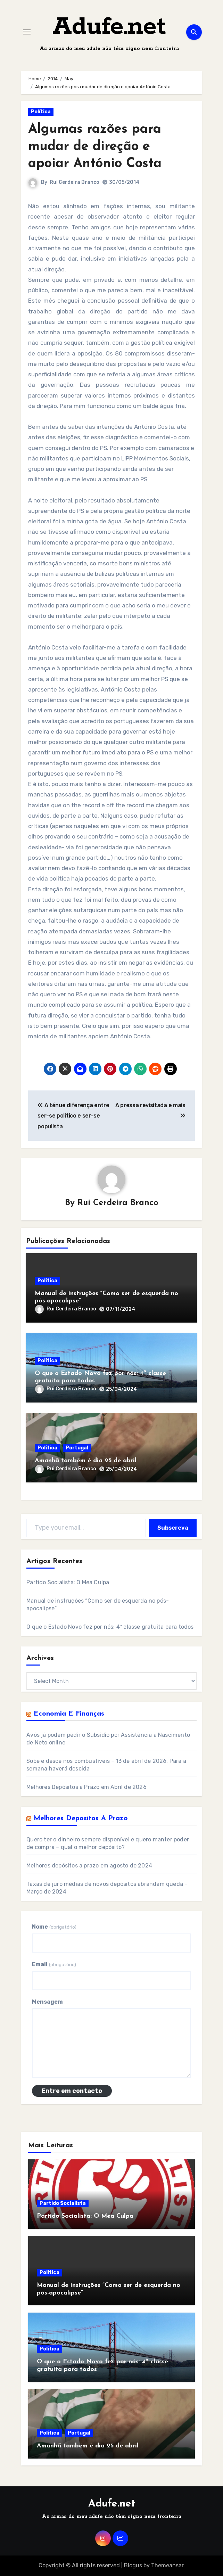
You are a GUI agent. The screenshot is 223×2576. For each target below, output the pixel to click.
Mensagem (47, 2001)
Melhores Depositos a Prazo (81, 1818)
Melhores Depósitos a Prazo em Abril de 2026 (86, 1787)
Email (54, 1964)
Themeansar (167, 2565)
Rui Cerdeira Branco (74, 182)
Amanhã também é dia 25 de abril (86, 1460)
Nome (54, 1926)
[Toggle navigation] (26, 32)
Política (41, 112)
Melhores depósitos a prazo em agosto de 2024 (89, 1865)
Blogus (133, 2565)
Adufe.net (109, 27)
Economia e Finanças (69, 1713)
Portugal (77, 1448)
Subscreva (172, 1527)
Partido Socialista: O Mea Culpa (67, 1582)
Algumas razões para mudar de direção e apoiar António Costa (95, 147)
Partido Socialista (63, 2203)
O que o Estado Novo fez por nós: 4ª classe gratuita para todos (109, 1627)
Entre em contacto (72, 2091)
